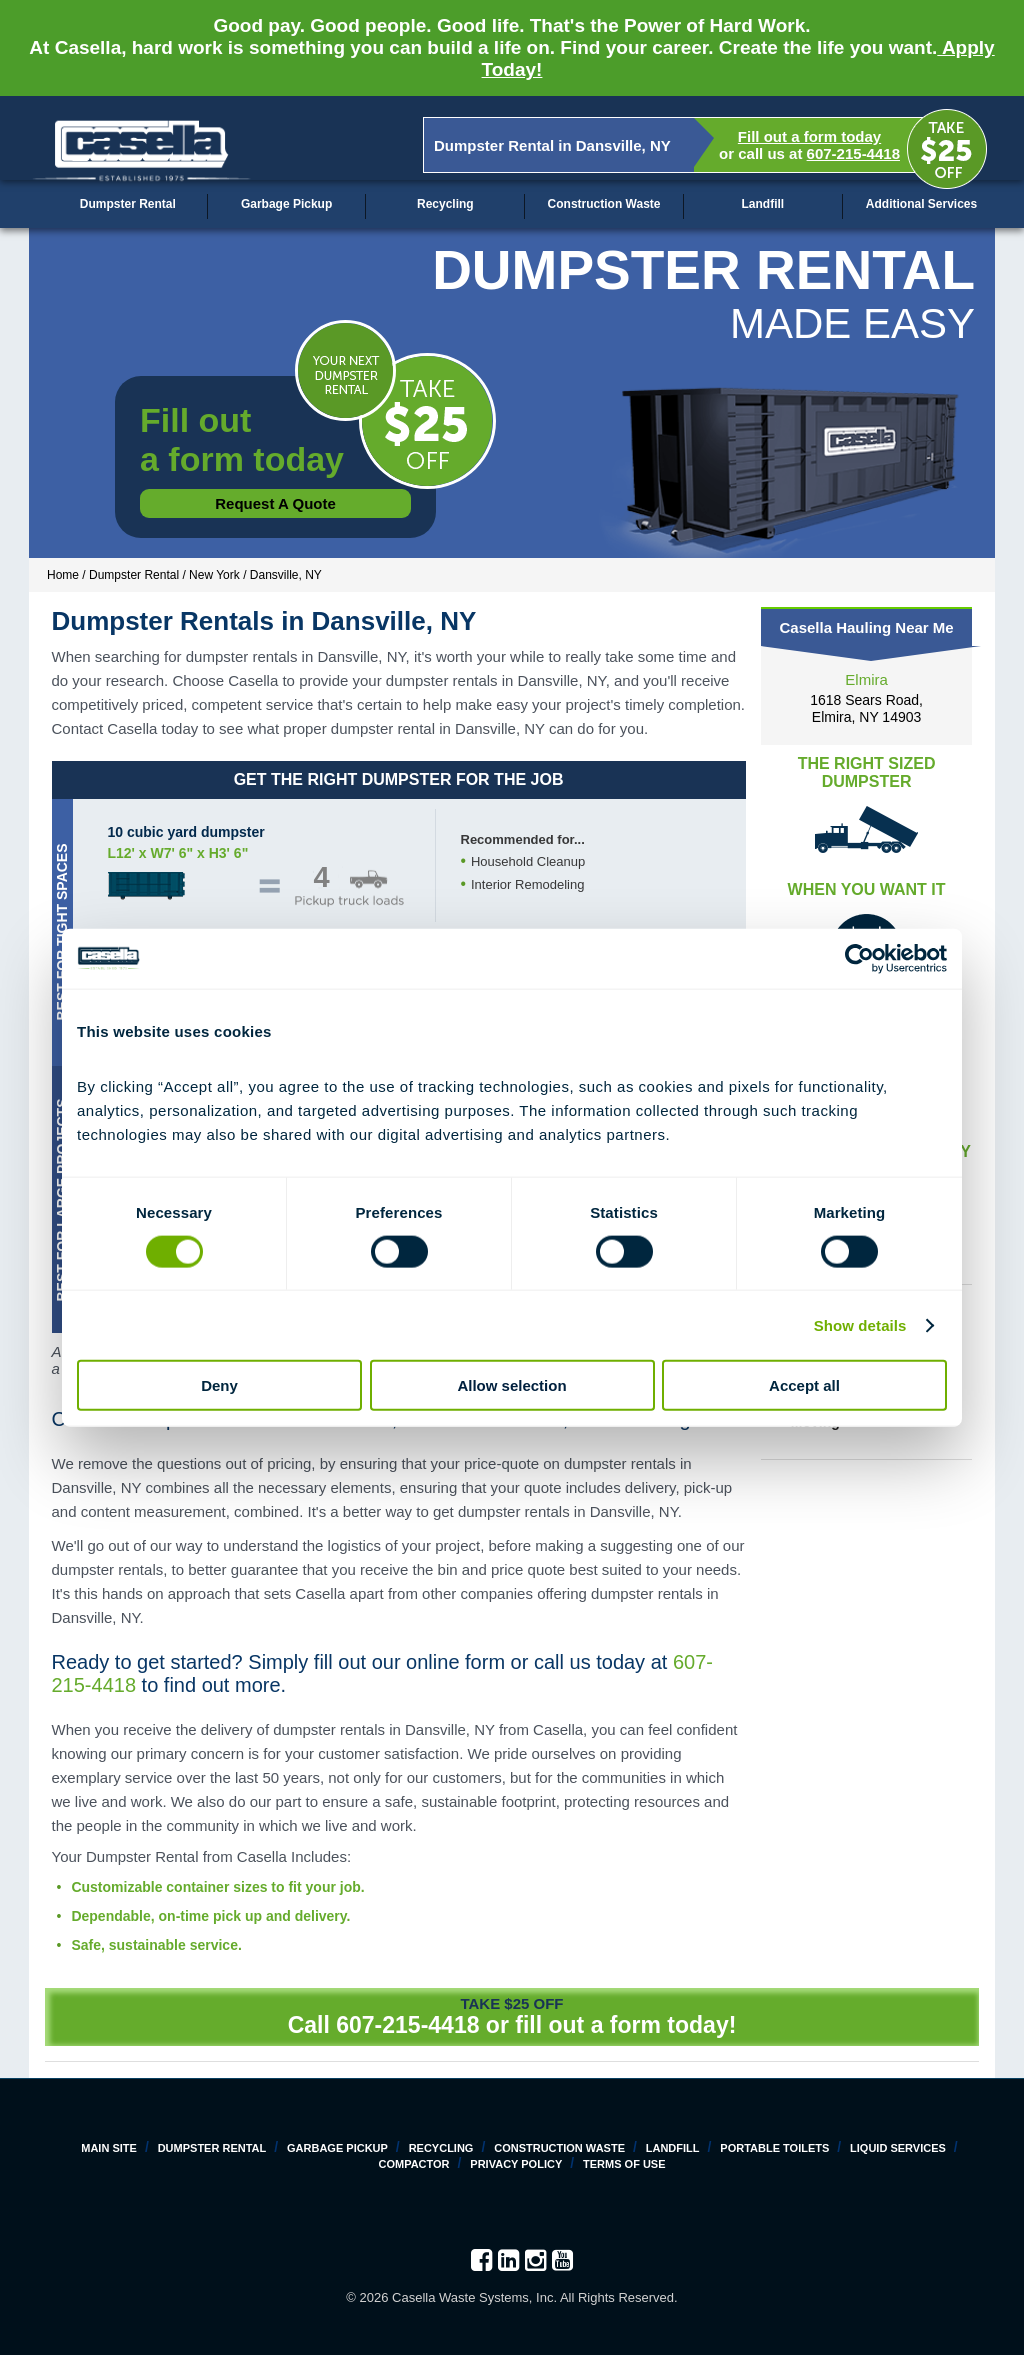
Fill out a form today (809, 136)
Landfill (762, 204)
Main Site (109, 2148)
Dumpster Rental (128, 204)
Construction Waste (604, 204)
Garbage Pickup (286, 204)
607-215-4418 (853, 153)
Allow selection (511, 1385)
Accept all (804, 1385)
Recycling (445, 204)
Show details (860, 1324)
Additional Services (921, 204)
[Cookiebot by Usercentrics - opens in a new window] (859, 958)
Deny (219, 1385)
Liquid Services (898, 2148)
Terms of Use (624, 2164)
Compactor (413, 2164)
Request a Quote (275, 503)
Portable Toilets (774, 2148)
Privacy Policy (516, 2164)
